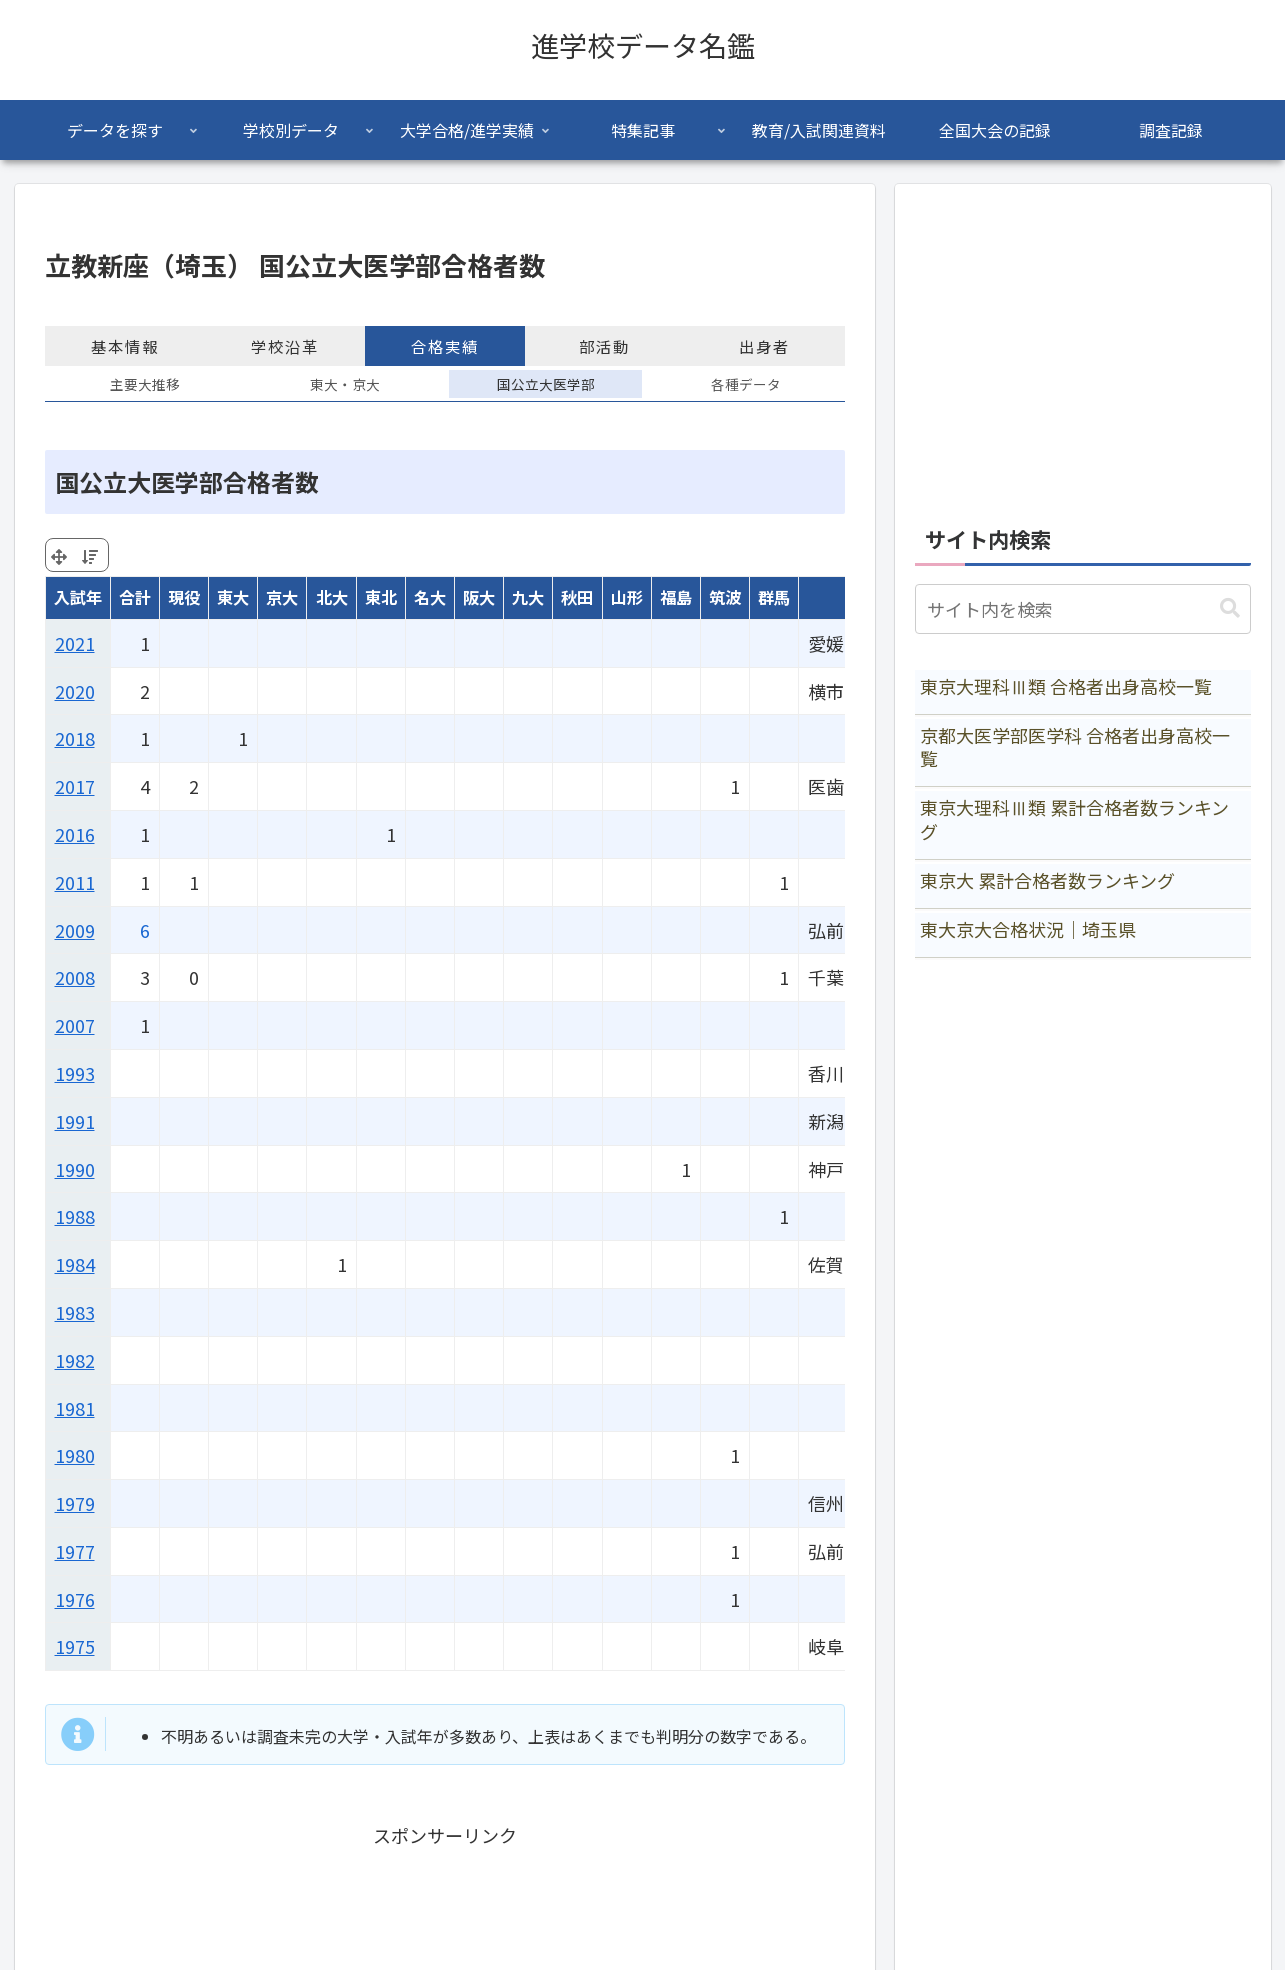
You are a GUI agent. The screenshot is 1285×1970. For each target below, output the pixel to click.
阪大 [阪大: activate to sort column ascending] (479, 597)
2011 (75, 882)
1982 (75, 1360)
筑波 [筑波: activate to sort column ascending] (725, 597)
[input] (1083, 609)
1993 (75, 1073)
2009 (75, 930)
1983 (75, 1312)
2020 (75, 691)
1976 (75, 1599)
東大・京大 (345, 384)
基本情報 (125, 346)
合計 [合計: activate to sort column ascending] (135, 597)
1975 (75, 1646)
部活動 (604, 346)
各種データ (746, 384)
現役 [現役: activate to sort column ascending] (184, 597)
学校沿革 (285, 346)
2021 (75, 643)
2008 (75, 977)
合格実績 (445, 346)
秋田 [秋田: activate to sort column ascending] (577, 597)
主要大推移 (145, 384)
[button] (1230, 608)
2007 (75, 1025)
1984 (75, 1264)
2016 (75, 834)
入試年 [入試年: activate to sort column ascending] (78, 597)
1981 (75, 1408)
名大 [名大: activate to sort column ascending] (430, 597)
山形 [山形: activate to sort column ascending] (627, 597)
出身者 (764, 346)
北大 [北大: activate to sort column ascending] (332, 597)
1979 (75, 1503)
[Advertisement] (1083, 344)
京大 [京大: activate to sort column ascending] (282, 597)
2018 (75, 738)
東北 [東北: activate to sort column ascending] (381, 597)
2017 (75, 786)
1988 (75, 1216)
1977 (75, 1551)
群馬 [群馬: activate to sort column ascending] (774, 597)
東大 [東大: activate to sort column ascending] (233, 597)
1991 (75, 1121)
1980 (75, 1455)
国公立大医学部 (546, 384)
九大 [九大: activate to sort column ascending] (528, 597)
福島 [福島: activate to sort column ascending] (676, 597)
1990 (75, 1169)
